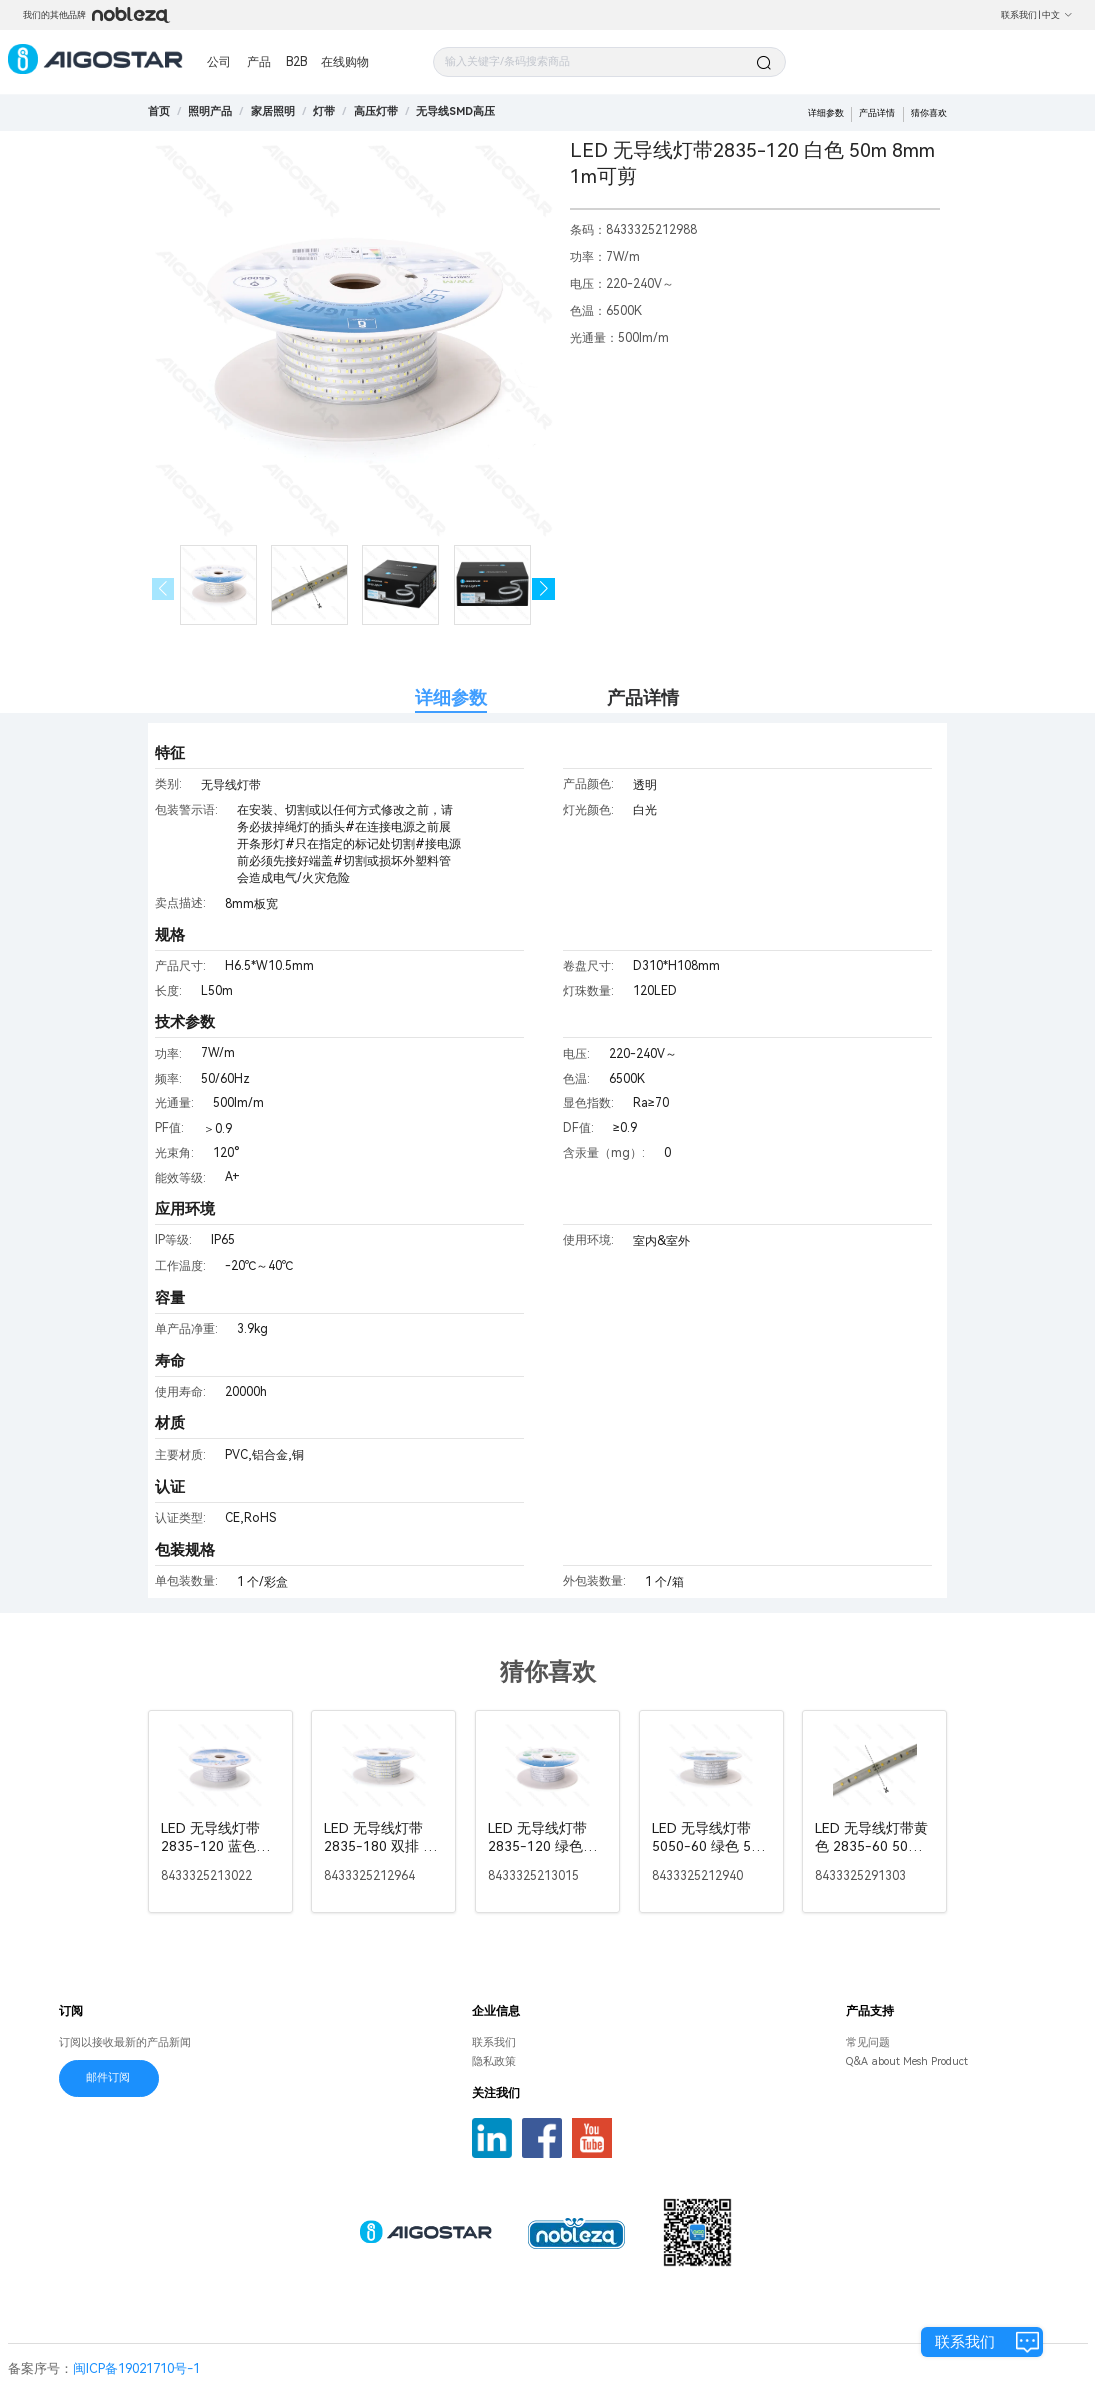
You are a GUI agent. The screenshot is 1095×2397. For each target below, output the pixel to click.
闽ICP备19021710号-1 (136, 2368)
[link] (210, 111)
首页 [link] (159, 111)
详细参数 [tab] (451, 697)
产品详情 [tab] (643, 697)
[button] (543, 589)
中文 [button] (1057, 15)
